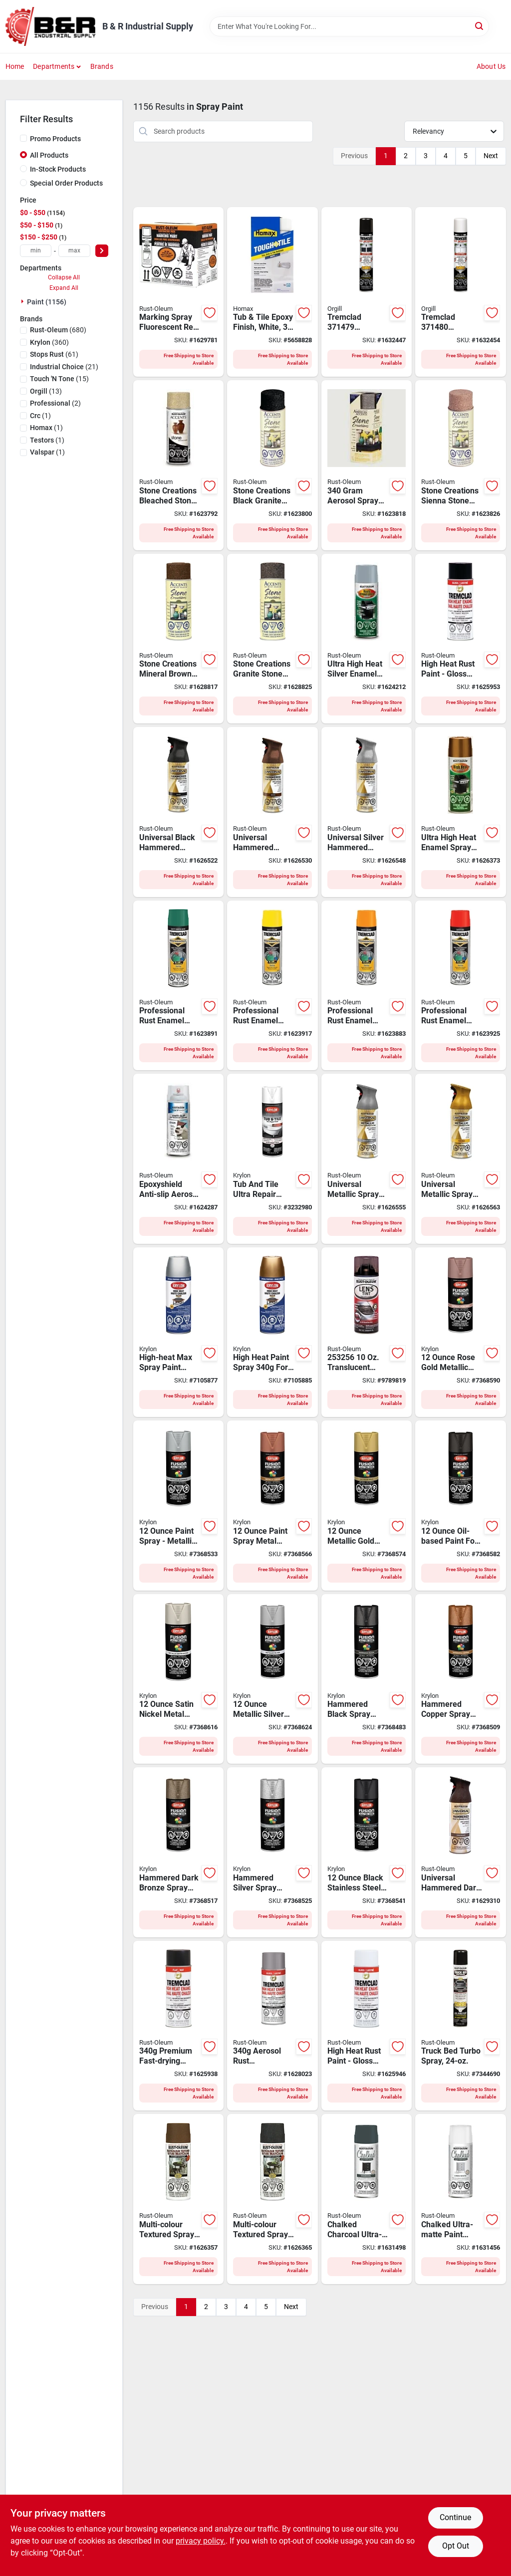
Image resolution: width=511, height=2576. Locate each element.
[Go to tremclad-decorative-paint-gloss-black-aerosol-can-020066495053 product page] (366, 292)
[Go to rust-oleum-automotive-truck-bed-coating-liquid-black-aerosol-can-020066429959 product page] (460, 2026)
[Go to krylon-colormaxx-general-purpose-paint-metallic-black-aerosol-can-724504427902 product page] (366, 1852)
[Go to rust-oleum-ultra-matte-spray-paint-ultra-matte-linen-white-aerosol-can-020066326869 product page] (460, 2199)
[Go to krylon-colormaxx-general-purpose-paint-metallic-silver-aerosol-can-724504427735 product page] (272, 1679)
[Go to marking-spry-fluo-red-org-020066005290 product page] (178, 292)
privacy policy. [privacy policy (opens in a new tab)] (201, 2541)
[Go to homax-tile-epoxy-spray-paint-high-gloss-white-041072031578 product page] (272, 292)
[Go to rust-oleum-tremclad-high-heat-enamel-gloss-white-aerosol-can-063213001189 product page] (366, 2026)
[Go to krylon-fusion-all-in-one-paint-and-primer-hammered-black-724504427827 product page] (366, 1679)
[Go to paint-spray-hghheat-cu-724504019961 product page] (272, 1332)
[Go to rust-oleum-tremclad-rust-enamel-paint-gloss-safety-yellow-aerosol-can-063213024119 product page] (272, 986)
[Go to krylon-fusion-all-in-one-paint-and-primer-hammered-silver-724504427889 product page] (272, 1852)
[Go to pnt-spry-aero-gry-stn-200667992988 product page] (366, 465)
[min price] (36, 250)
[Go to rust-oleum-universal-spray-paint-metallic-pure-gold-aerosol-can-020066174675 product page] (460, 1159)
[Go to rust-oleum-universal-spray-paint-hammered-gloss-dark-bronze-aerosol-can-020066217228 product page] (460, 1852)
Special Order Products (66, 183)
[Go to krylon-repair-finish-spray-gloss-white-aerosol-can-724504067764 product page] (272, 1159)
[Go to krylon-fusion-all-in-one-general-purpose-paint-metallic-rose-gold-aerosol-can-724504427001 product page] (460, 1332)
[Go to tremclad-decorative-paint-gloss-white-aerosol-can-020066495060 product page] (460, 292)
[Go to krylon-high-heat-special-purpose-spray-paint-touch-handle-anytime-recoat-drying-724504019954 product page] (178, 1332)
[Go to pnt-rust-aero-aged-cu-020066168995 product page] (460, 812)
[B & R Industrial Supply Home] (50, 26)
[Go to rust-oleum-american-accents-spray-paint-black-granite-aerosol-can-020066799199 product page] (272, 465)
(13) (46, 391)
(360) (49, 342)
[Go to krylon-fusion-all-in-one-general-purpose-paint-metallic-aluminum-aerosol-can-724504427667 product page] (178, 1505)
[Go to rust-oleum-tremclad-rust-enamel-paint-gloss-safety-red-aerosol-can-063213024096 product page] (460, 986)
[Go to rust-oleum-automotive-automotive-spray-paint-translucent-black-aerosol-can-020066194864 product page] (366, 1332)
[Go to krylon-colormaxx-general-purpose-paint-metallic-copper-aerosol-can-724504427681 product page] (272, 1505)
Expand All (63, 287)
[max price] (74, 250)
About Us (491, 66)
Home (14, 66)
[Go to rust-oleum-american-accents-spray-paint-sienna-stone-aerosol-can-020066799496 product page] (460, 465)
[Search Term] (349, 26)
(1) (40, 416)
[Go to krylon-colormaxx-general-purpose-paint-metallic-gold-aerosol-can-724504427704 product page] (366, 1505)
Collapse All (64, 277)
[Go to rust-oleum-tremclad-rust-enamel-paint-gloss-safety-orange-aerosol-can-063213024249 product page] (366, 986)
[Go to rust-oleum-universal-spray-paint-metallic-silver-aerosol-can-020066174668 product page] (366, 1159)
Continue (455, 2517)
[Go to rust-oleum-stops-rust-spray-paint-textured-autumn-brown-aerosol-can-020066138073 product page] (178, 2199)
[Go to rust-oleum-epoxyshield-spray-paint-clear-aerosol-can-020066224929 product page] (178, 1159)
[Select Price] (101, 250)
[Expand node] (23, 301)
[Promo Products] (23, 138)
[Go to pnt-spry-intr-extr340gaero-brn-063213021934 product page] (178, 639)
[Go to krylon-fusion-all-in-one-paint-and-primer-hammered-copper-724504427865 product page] (460, 1679)
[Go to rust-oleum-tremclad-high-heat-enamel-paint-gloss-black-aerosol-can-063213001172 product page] (460, 639)
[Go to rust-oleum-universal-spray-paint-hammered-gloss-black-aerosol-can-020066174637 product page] (178, 812)
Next (491, 156)
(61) (54, 354)
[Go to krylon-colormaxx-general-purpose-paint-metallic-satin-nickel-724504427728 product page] (178, 1679)
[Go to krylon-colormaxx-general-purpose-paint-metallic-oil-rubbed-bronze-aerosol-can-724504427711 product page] (460, 1505)
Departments (53, 66)
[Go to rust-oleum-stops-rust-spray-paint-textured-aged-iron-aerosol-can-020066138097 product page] (272, 2199)
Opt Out (455, 2546)
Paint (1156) (46, 302)
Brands (101, 66)
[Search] (480, 25)
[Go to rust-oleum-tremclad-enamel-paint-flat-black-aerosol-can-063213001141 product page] (178, 2026)
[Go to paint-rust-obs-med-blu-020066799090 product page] (178, 465)
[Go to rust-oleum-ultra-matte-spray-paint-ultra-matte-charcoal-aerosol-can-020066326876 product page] (366, 2199)
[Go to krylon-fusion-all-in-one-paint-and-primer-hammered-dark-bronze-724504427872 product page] (178, 1852)
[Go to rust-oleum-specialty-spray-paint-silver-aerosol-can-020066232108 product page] (366, 639)
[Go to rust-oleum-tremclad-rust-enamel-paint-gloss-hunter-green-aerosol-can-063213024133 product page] (178, 986)
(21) (64, 367)
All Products (49, 155)
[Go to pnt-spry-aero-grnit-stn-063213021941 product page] (272, 639)
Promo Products (55, 138)
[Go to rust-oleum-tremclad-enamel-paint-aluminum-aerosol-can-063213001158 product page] (272, 2026)
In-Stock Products (58, 169)
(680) (58, 330)
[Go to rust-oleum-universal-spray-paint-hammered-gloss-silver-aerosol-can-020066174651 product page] (366, 812)
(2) (55, 403)
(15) (59, 379)
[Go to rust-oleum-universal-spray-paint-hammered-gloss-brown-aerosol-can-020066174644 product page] (272, 812)
